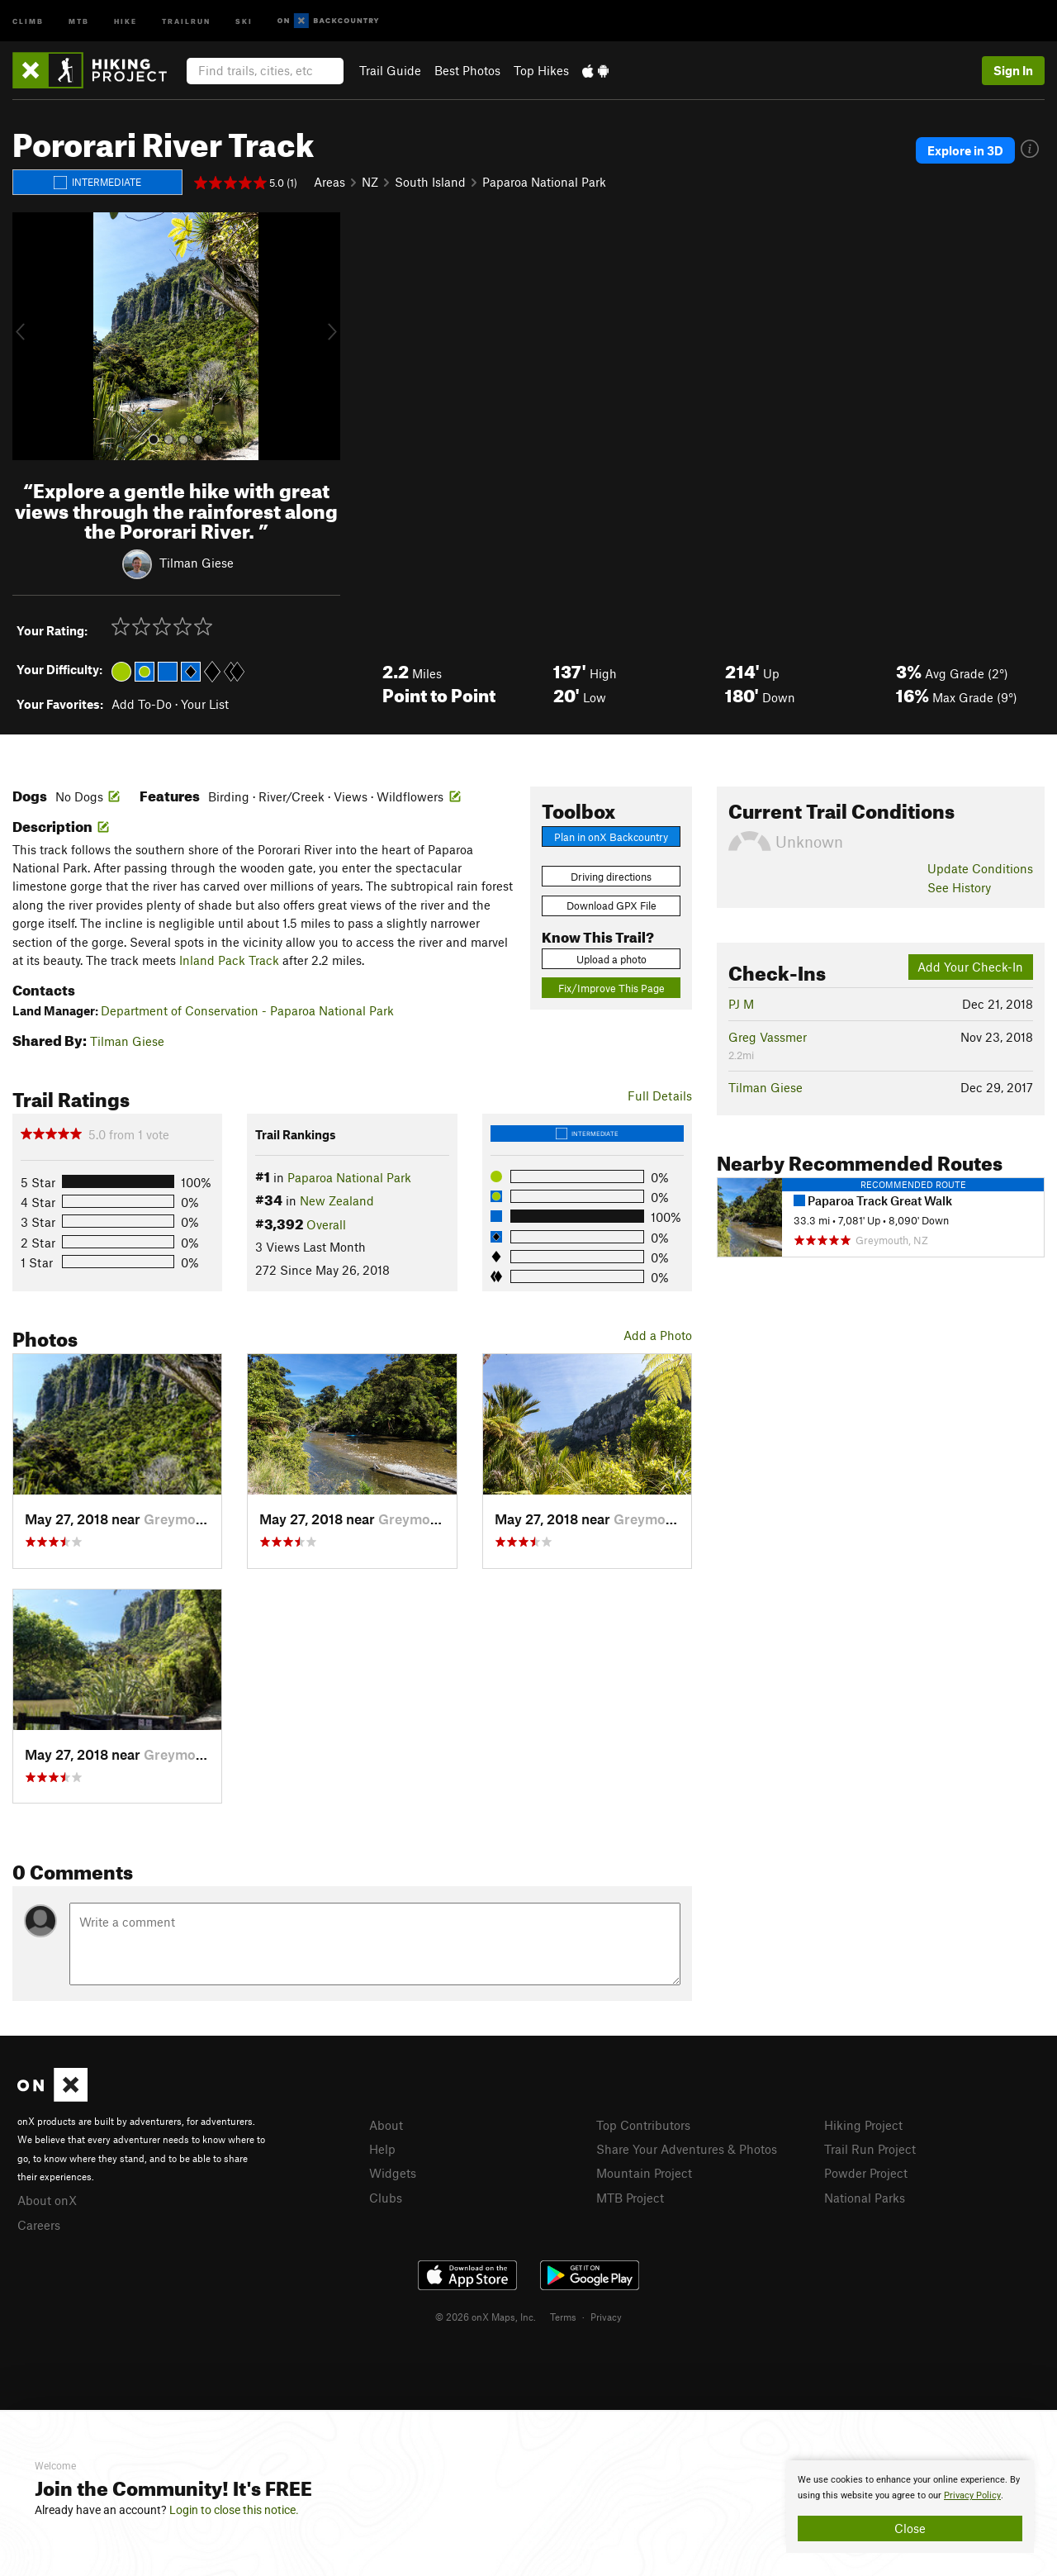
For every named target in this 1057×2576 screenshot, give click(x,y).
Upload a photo (611, 959)
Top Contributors (643, 2124)
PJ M (741, 1003)
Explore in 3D (965, 150)
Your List (205, 703)
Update (980, 868)
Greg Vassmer (767, 1036)
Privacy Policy (972, 2495)
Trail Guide (390, 70)
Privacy (606, 2316)
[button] (28, 336)
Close (910, 2528)
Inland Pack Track (229, 960)
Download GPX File (611, 905)
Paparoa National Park (544, 181)
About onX (47, 2200)
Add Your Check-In (970, 966)
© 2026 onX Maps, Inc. (485, 2316)
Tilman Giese (196, 562)
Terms (563, 2316)
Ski (244, 20)
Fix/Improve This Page (611, 988)
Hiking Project (863, 2124)
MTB (79, 20)
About (386, 2124)
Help (382, 2148)
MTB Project (630, 2197)
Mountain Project (644, 2172)
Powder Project (866, 2172)
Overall (326, 1224)
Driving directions (611, 876)
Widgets (392, 2172)
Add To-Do (141, 703)
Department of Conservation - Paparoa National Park (247, 1010)
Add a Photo (657, 1335)
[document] (910, 2506)
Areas (329, 181)
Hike (125, 20)
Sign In (1013, 70)
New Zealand (337, 1200)
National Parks (864, 2197)
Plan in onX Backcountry (611, 837)
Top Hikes (541, 70)
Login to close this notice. (234, 2510)
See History (959, 887)
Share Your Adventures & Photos (686, 2148)
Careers (38, 2224)
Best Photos (467, 70)
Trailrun (186, 20)
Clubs (385, 2197)
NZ (370, 181)
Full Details (660, 1095)
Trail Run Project (870, 2148)
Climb (28, 20)
